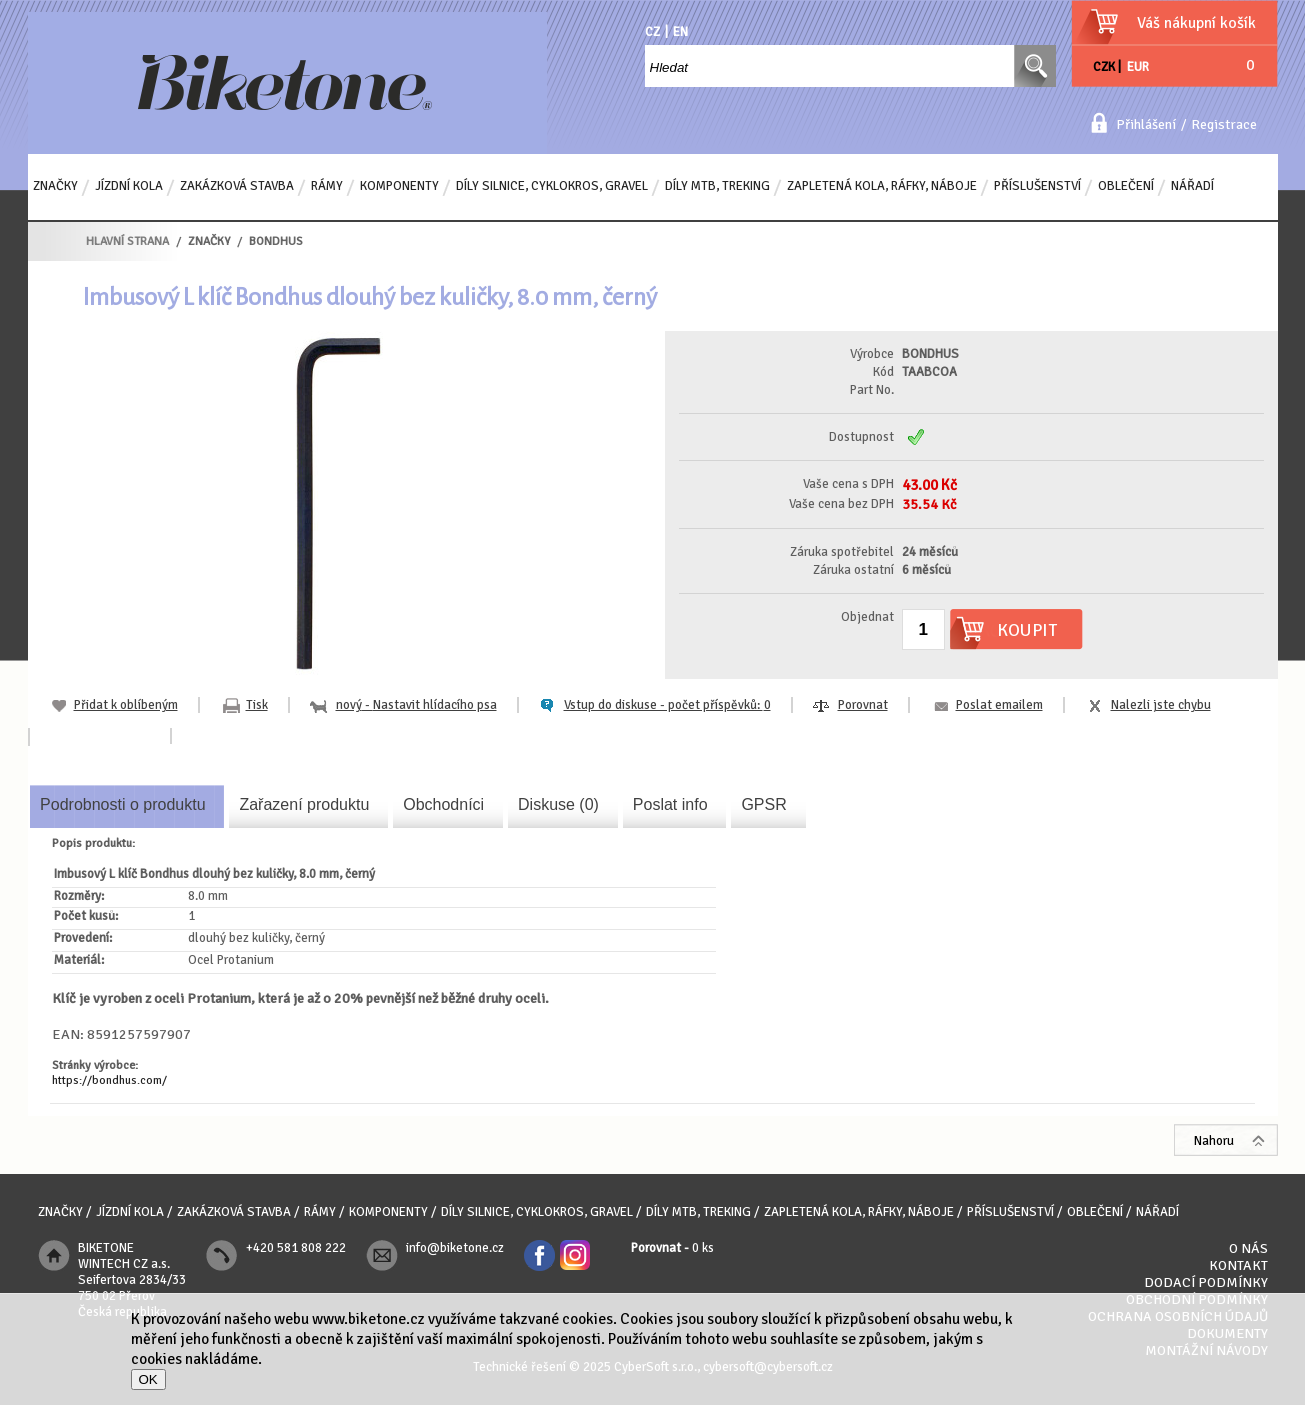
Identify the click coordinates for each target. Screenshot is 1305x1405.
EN (680, 32)
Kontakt (1238, 1265)
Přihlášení (1146, 124)
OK (148, 1379)
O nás (1248, 1248)
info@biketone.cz (455, 1248)
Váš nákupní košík (1196, 23)
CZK (1104, 67)
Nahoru (1214, 1141)
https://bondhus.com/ (109, 1080)
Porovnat (863, 705)
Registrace (1224, 124)
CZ (652, 32)
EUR (1138, 67)
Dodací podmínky (1206, 1282)
